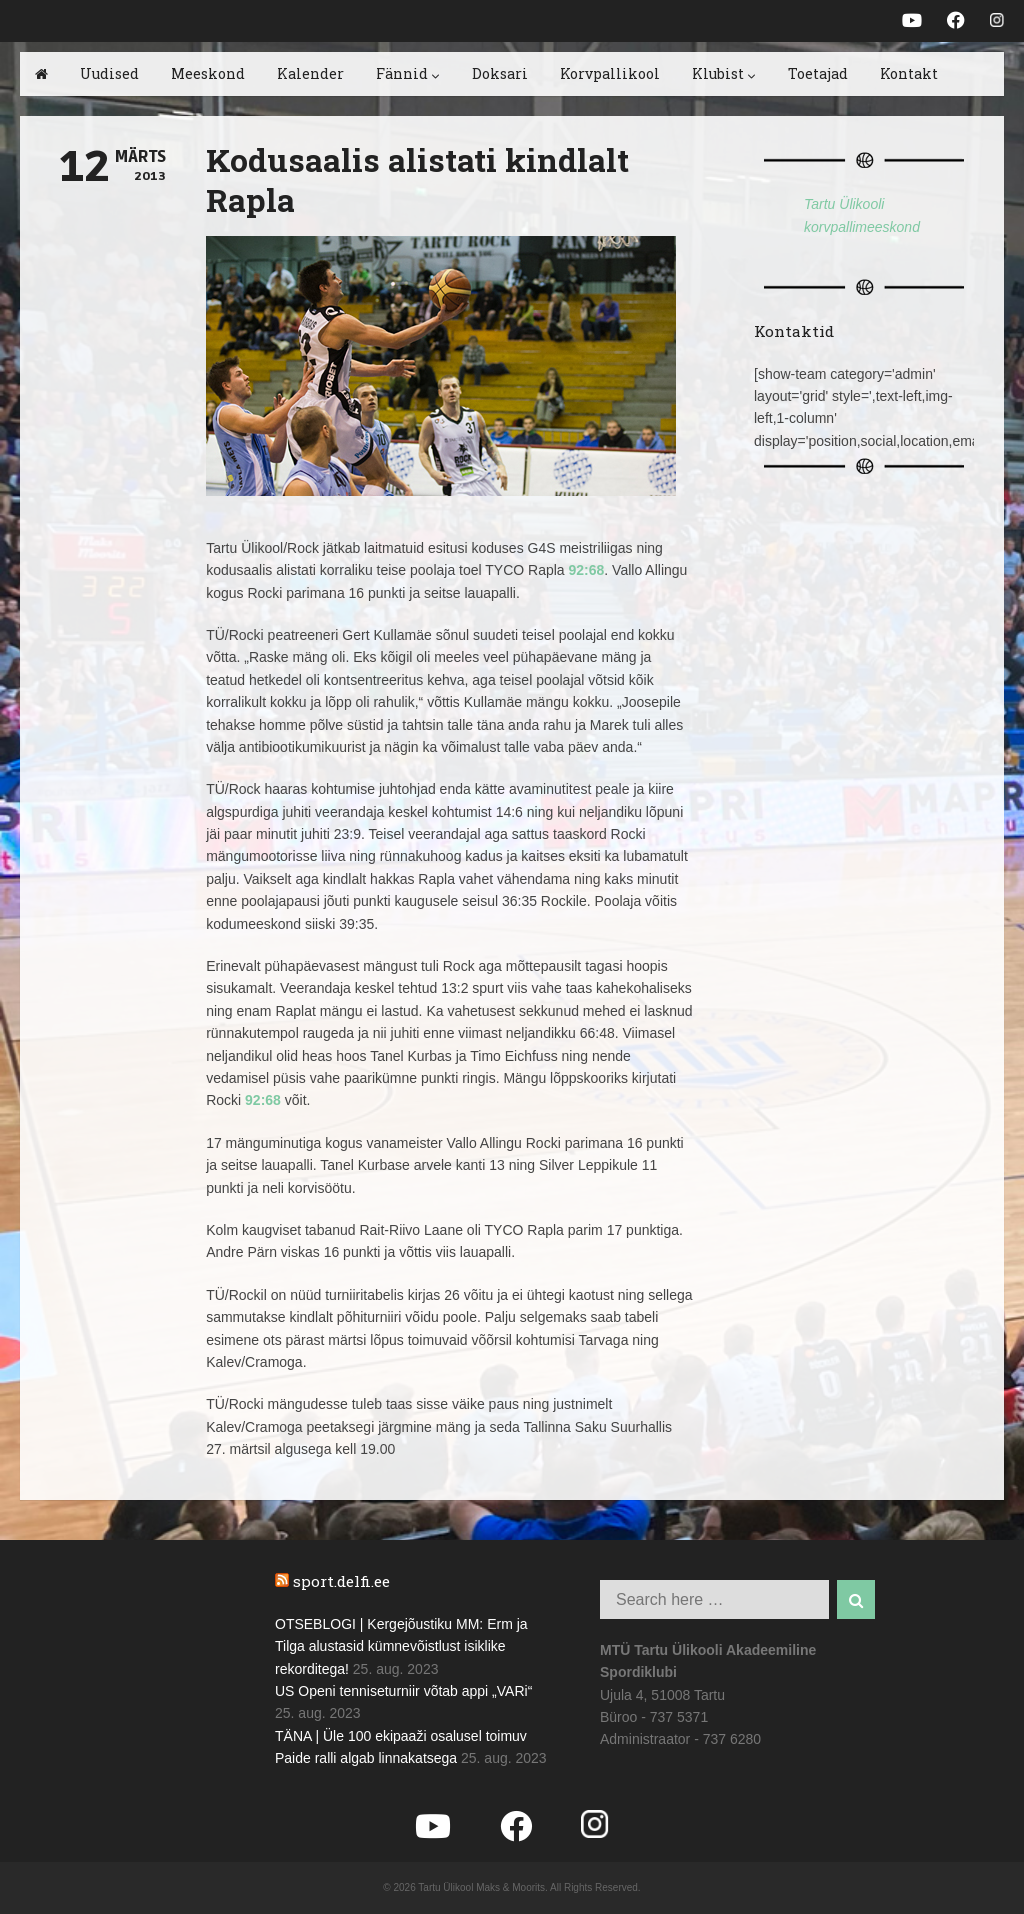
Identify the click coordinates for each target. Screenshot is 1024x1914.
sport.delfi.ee (341, 1581)
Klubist (724, 73)
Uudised (109, 73)
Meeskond (208, 73)
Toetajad (818, 73)
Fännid (408, 73)
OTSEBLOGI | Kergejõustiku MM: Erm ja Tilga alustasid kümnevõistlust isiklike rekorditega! (401, 1646)
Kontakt (909, 73)
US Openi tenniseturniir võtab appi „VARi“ (403, 1691)
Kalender (310, 73)
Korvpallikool (610, 73)
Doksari (500, 73)
